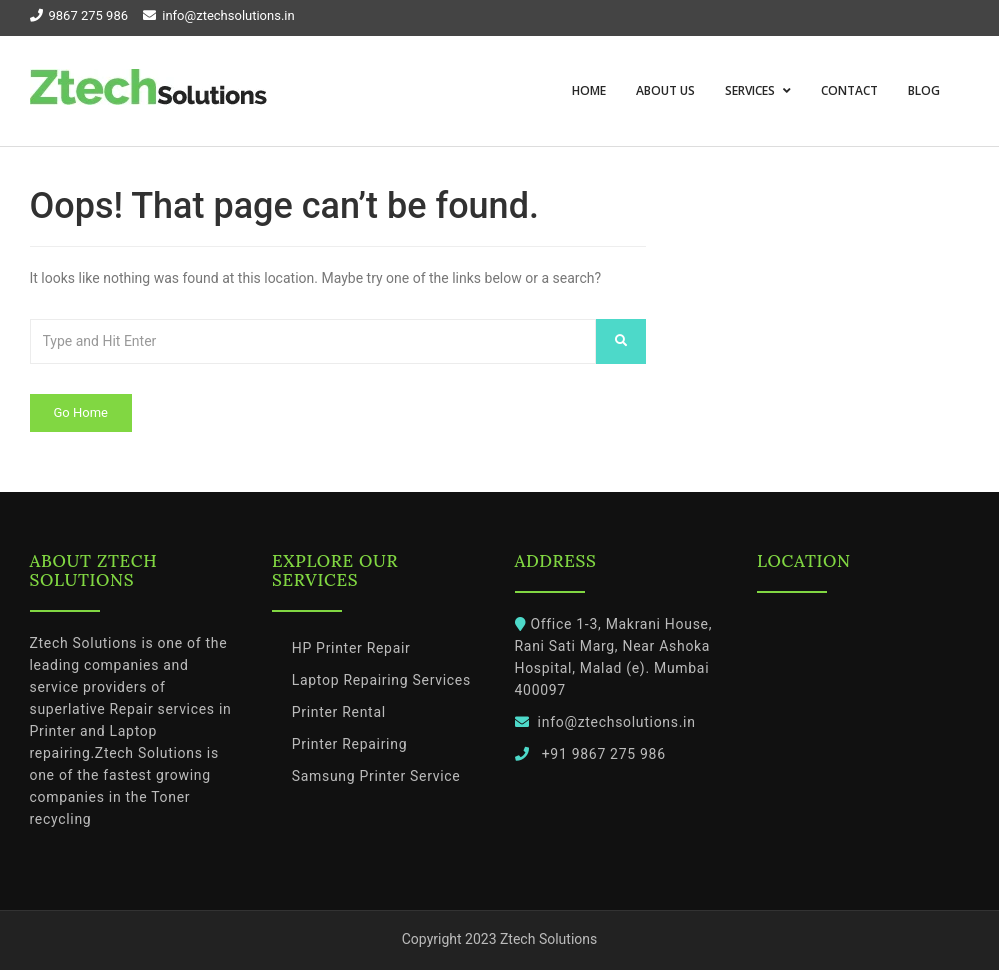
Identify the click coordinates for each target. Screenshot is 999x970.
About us (665, 90)
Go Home (81, 412)
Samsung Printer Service (376, 776)
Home (589, 90)
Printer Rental (339, 712)
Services (751, 90)
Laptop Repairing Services (381, 680)
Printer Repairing (350, 744)
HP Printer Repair (351, 648)
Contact (849, 90)
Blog (924, 90)
